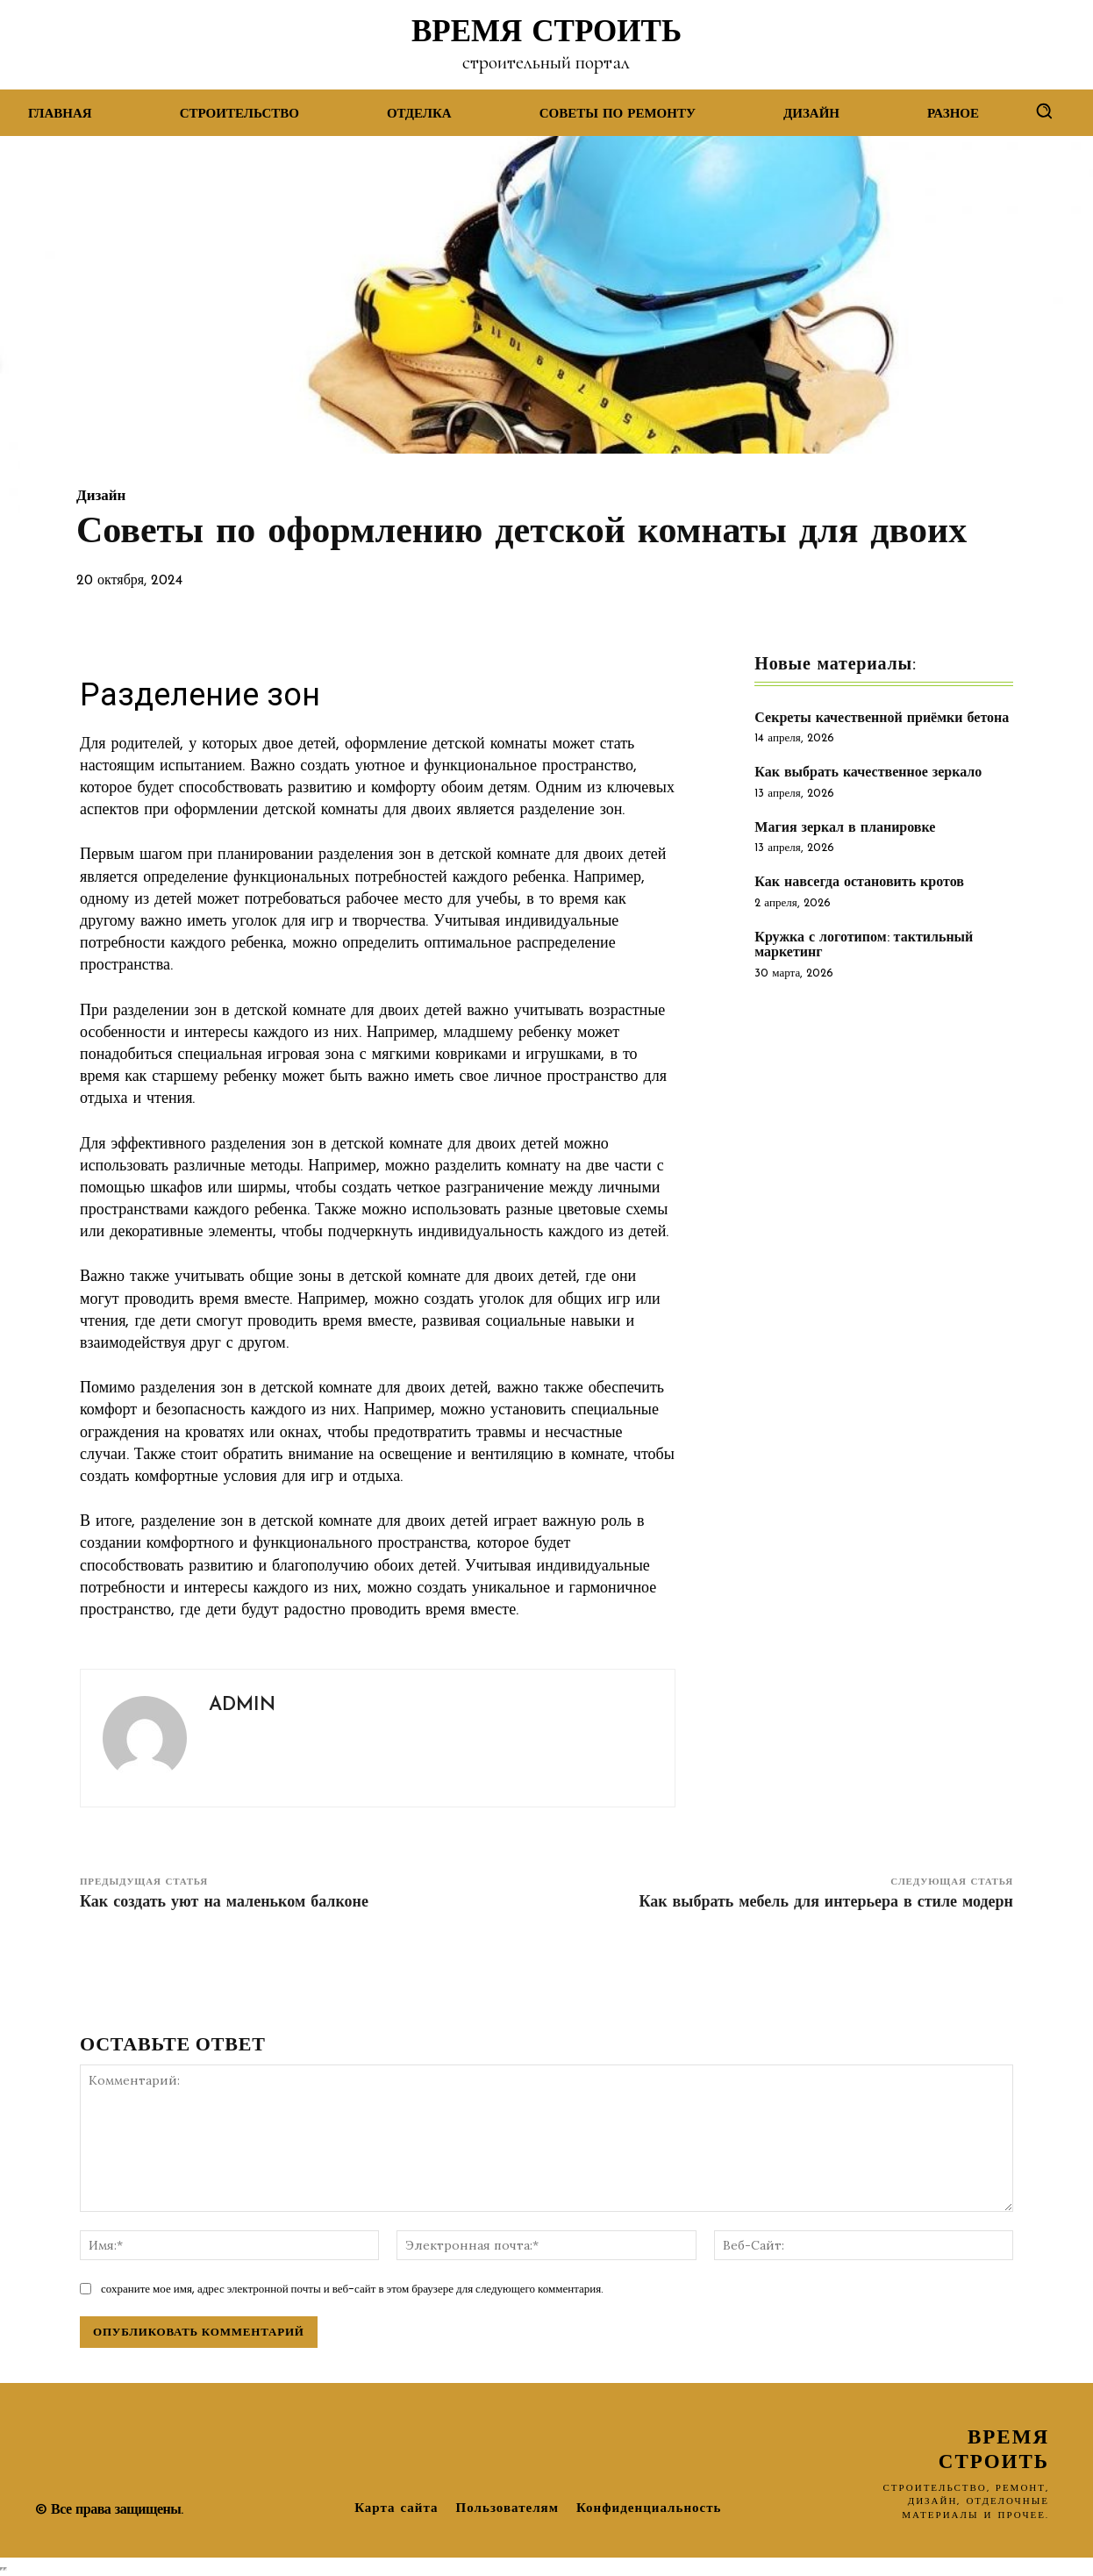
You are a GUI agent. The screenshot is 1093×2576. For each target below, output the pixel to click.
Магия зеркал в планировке (844, 828)
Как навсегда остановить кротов (859, 883)
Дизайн (100, 496)
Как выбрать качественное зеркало (868, 773)
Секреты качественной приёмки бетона (881, 719)
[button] (1044, 110)
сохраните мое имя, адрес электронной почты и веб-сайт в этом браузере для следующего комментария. (352, 2288)
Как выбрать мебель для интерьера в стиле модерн (826, 1902)
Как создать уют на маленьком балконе (224, 1902)
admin (242, 1705)
